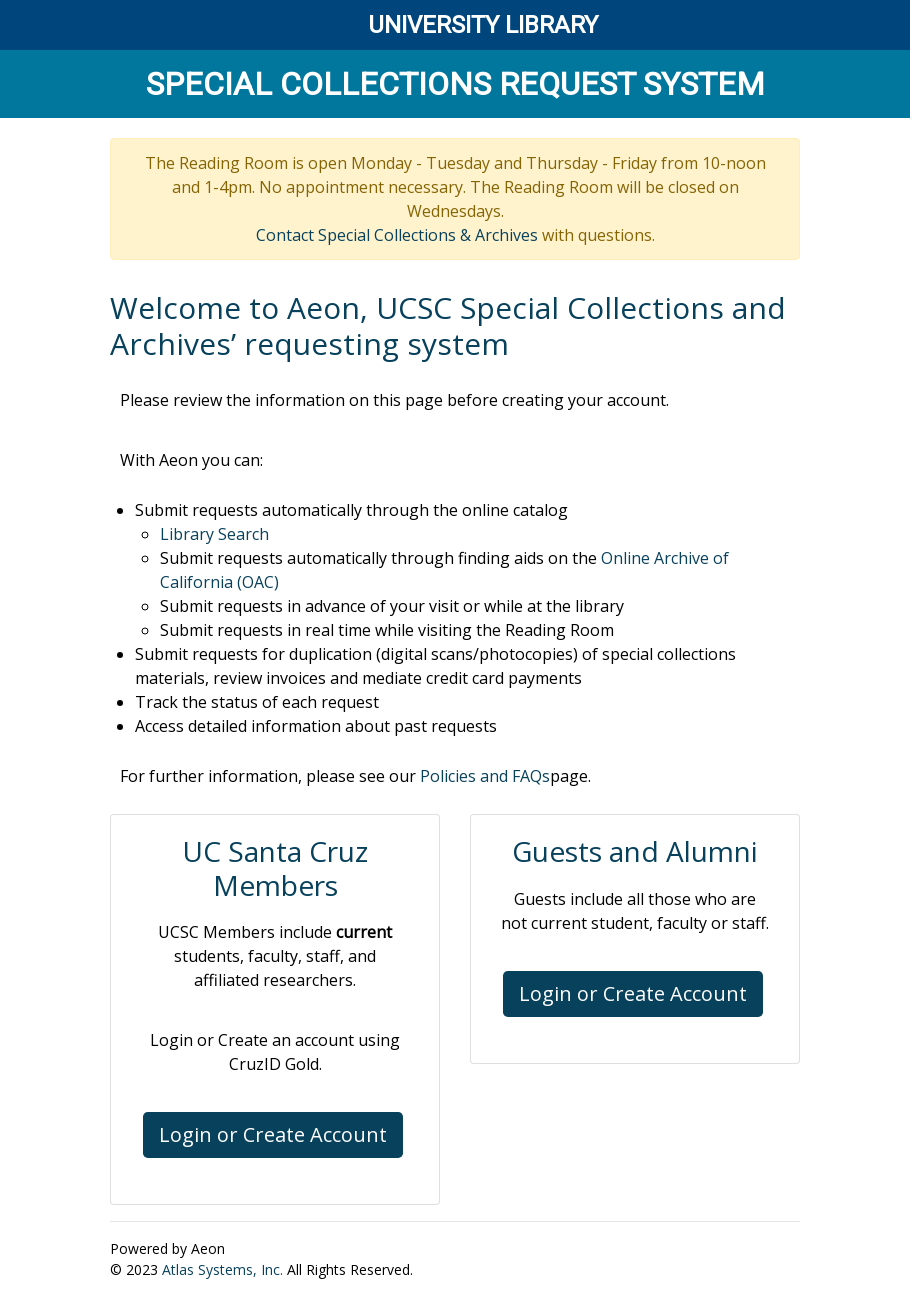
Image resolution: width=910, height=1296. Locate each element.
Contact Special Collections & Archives (397, 235)
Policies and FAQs (485, 776)
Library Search (214, 534)
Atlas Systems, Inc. (222, 1269)
